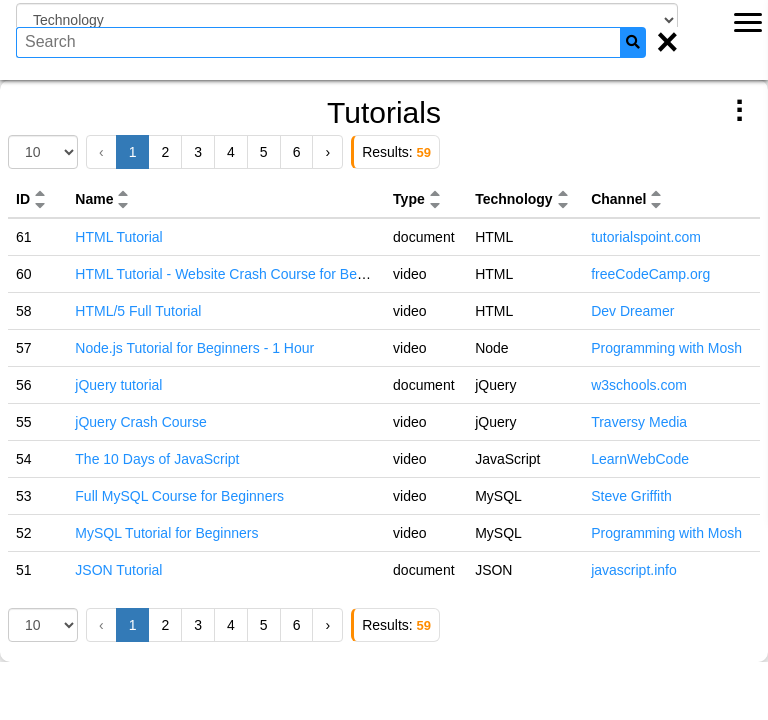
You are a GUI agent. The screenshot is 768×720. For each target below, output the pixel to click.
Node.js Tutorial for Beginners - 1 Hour (194, 348)
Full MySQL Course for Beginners (179, 496)
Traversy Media (639, 422)
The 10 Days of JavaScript (157, 459)
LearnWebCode (640, 459)
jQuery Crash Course (141, 422)
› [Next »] (327, 152)
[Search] (633, 42)
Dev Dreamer (632, 311)
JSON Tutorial (118, 570)
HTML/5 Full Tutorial (138, 311)
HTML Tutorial (118, 237)
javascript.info (634, 570)
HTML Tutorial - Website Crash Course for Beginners (239, 274)
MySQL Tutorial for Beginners (166, 533)
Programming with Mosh (666, 348)
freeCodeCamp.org (650, 274)
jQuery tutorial (118, 385)
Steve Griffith (631, 496)
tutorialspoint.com (646, 237)
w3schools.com (639, 385)
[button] (40, 193)
